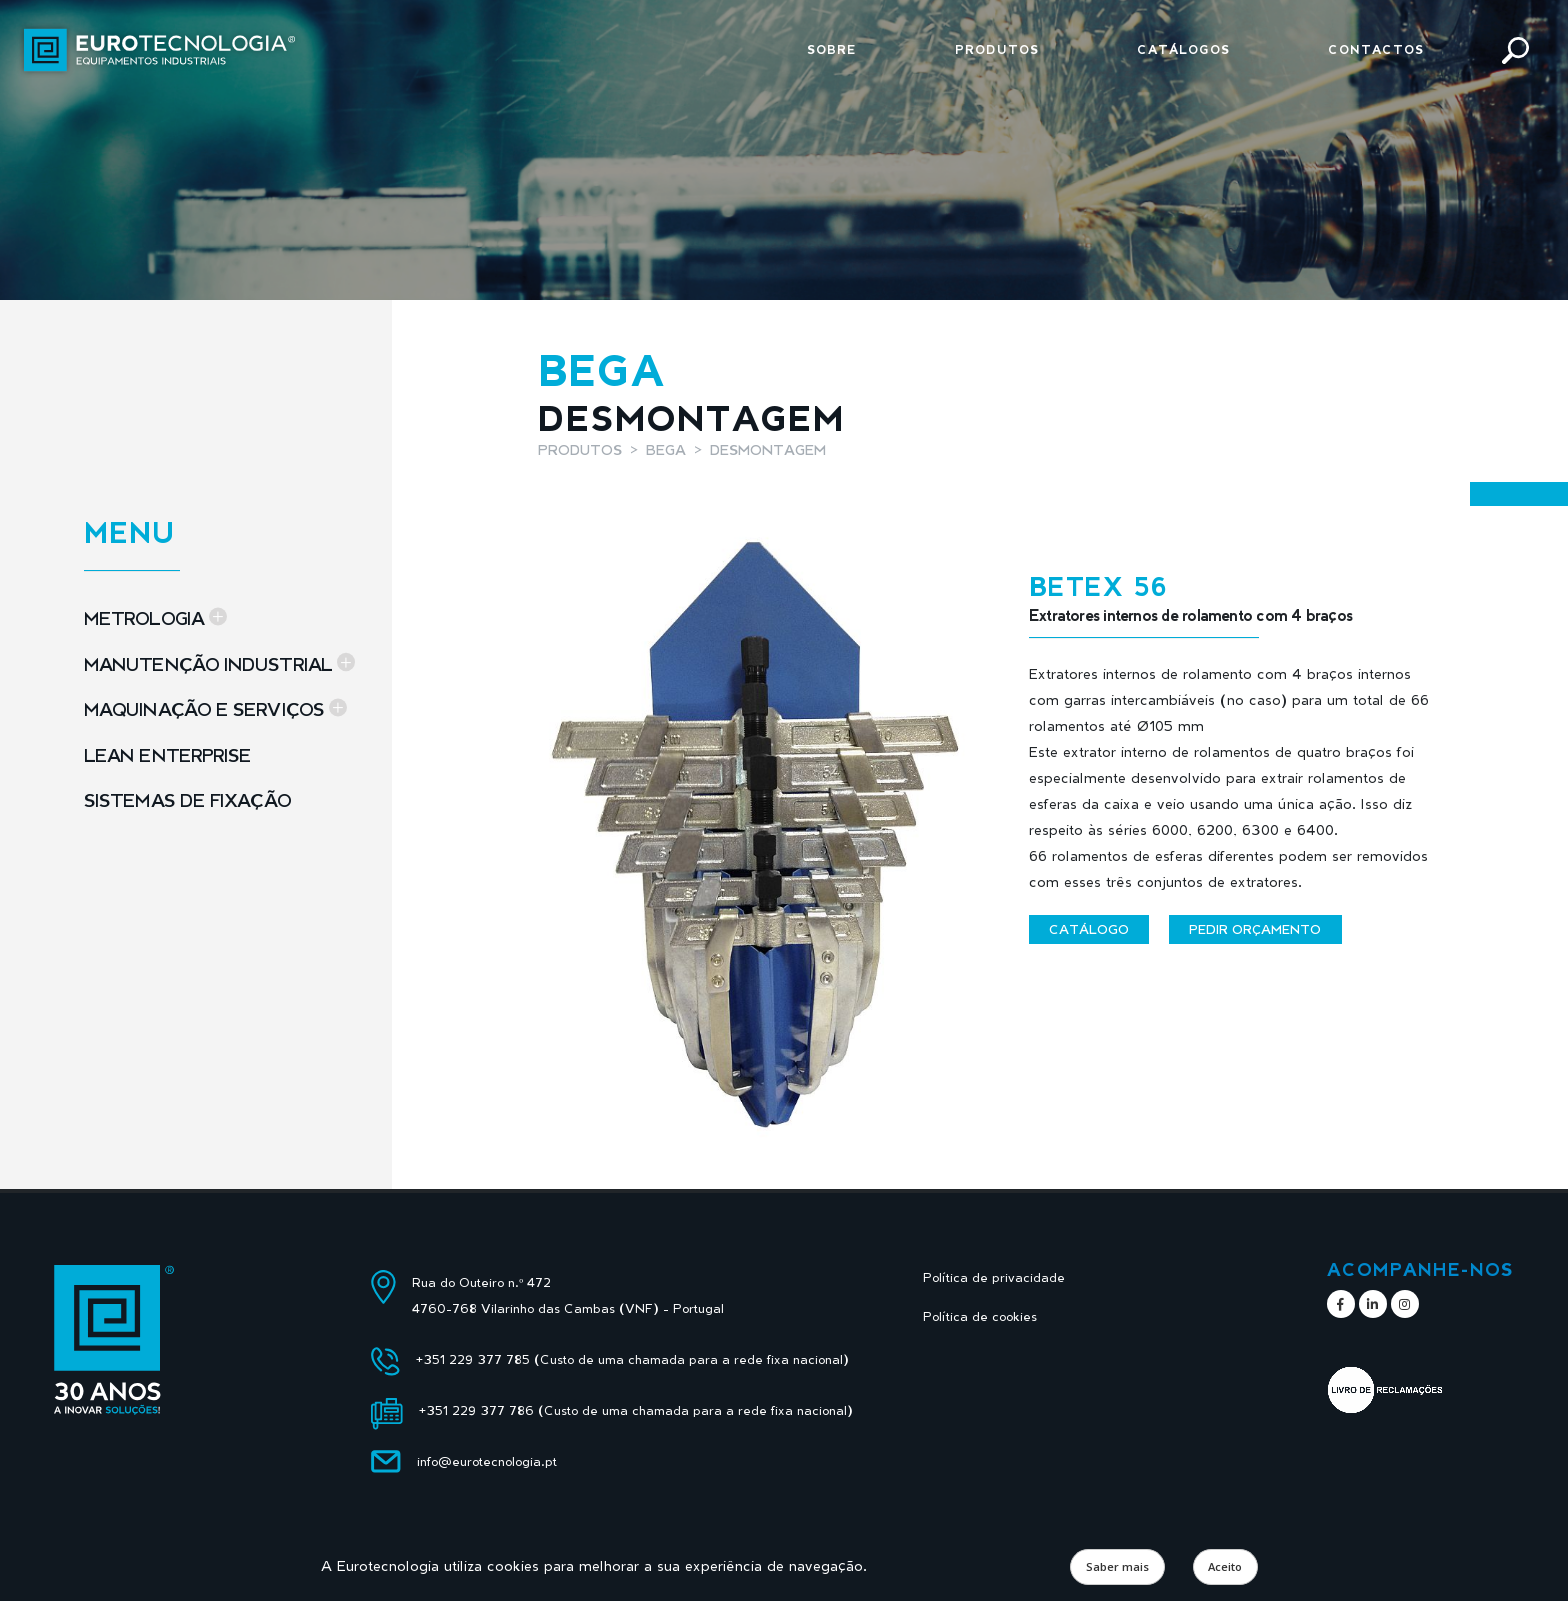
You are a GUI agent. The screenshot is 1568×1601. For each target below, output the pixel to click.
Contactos (1376, 49)
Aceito (1225, 1566)
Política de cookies (980, 1316)
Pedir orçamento (1255, 929)
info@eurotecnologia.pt (487, 1461)
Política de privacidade (994, 1277)
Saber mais (1117, 1566)
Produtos (997, 49)
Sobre (832, 49)
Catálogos (1183, 49)
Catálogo (1089, 929)
